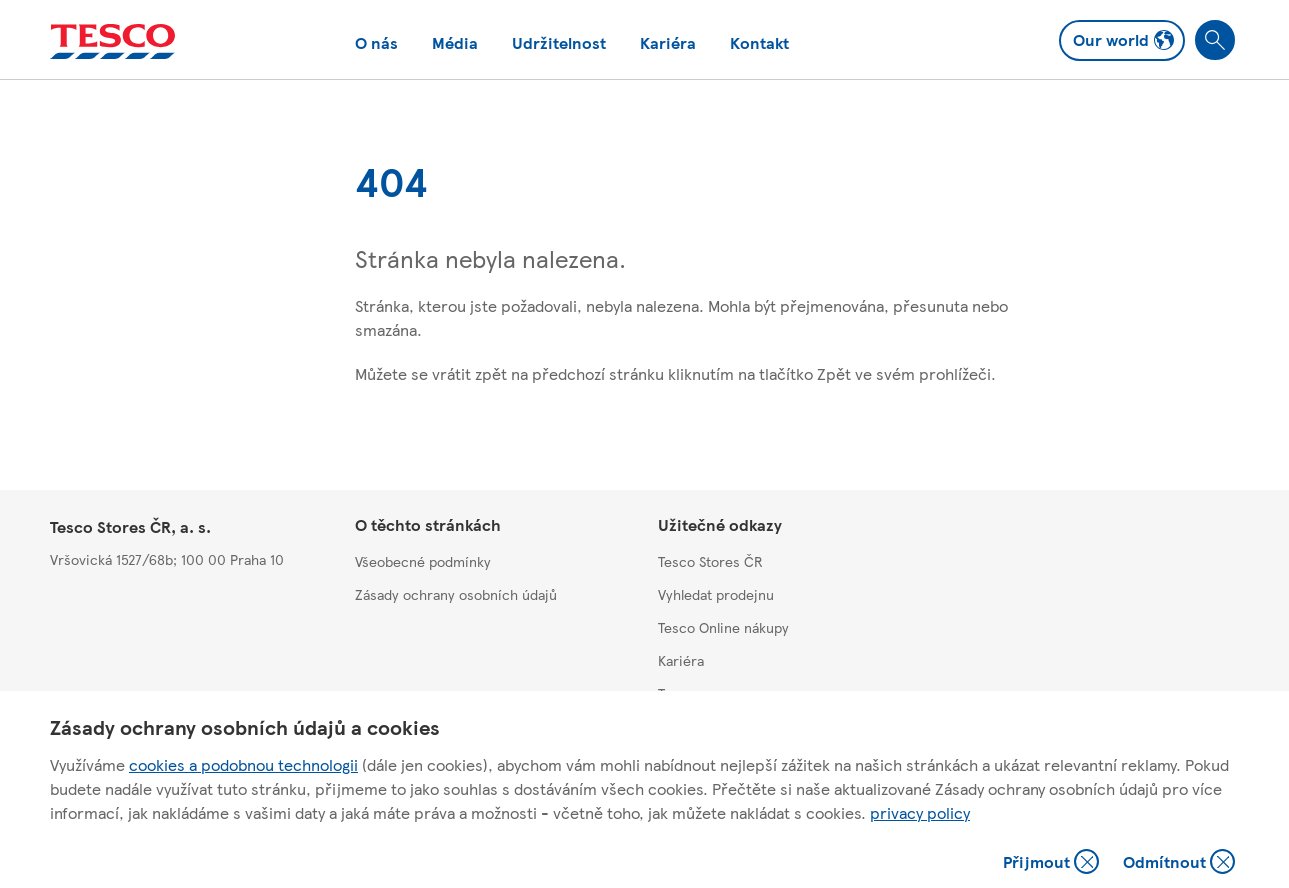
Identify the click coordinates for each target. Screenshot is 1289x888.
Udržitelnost (559, 42)
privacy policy (920, 812)
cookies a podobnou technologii (243, 764)
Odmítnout (1179, 863)
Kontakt (759, 42)
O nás (376, 42)
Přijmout (1051, 863)
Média (455, 42)
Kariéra (668, 42)
